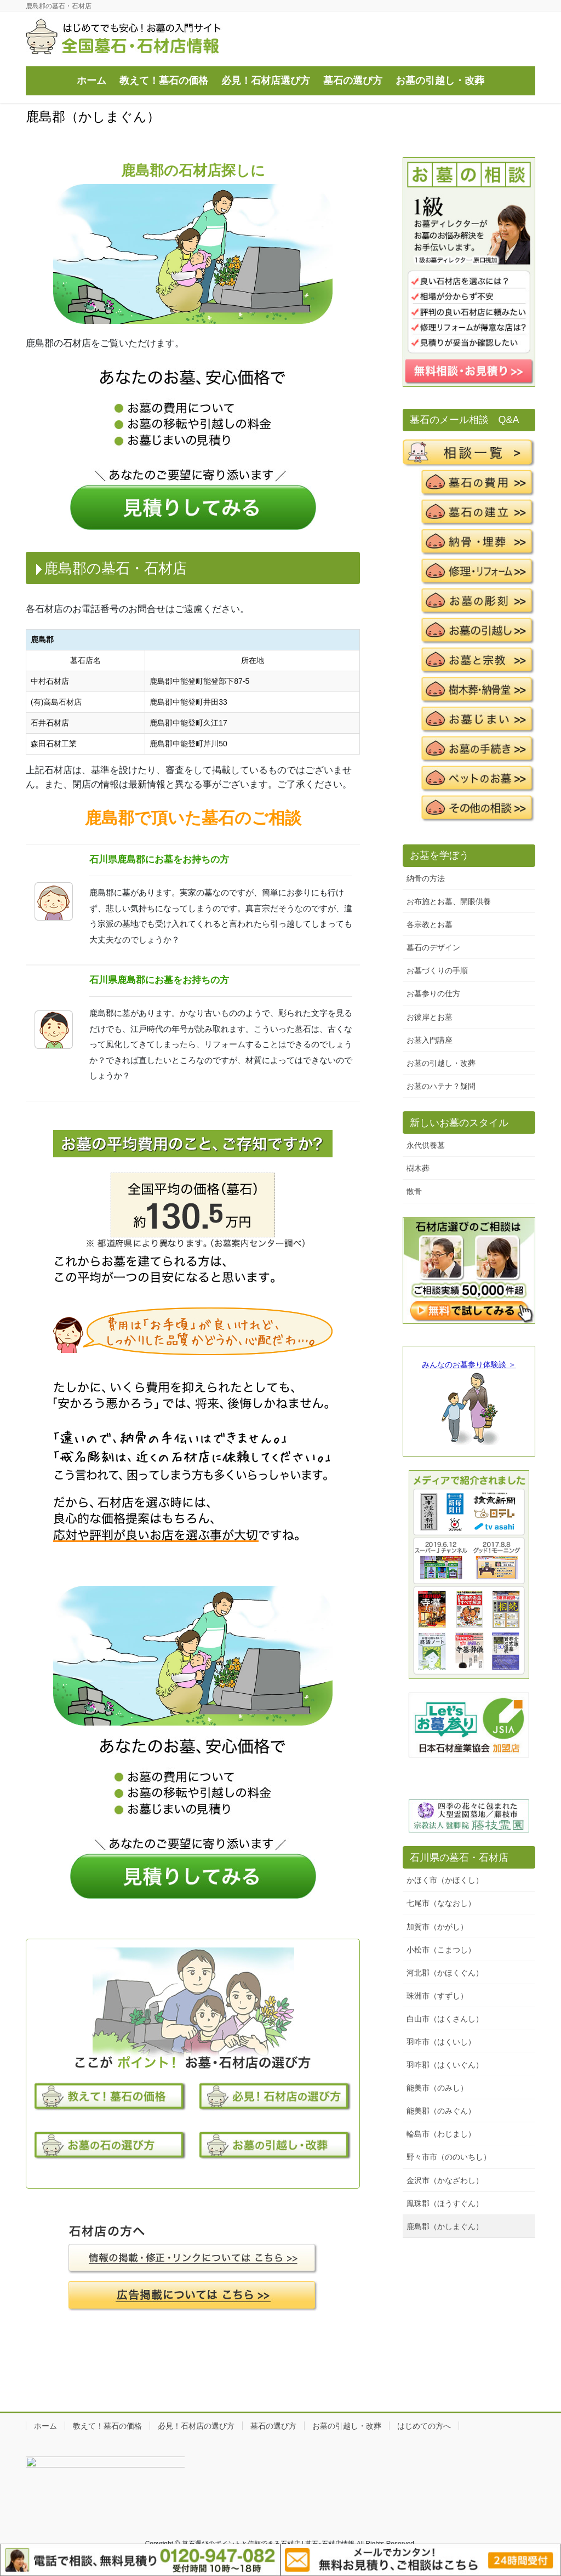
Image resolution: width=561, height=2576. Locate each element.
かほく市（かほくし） (445, 1880)
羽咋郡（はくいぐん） (445, 2064)
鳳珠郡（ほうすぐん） (445, 2203)
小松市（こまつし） (441, 1949)
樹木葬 (418, 1168)
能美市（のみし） (437, 2087)
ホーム (45, 2425)
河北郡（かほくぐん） (445, 1972)
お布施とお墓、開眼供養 (449, 901)
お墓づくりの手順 (437, 970)
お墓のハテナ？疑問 (441, 1086)
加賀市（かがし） (437, 1926)
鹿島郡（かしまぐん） (445, 2226)
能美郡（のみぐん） (441, 2110)
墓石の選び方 (273, 2425)
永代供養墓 (426, 1145)
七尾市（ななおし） (441, 1903)
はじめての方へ (424, 2425)
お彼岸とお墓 (430, 1017)
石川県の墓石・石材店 (459, 1857)
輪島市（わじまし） (441, 2133)
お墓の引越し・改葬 (441, 1063)
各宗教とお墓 (430, 924)
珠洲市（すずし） (437, 1995)
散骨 (414, 1191)
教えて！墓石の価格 (107, 2425)
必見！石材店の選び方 (196, 2425)
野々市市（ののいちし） (449, 2156)
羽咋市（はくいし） (441, 2041)
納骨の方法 (426, 878)
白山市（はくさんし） (445, 2018)
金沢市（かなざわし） (445, 2180)
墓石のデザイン (433, 947)
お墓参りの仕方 (433, 993)
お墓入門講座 (430, 1040)
